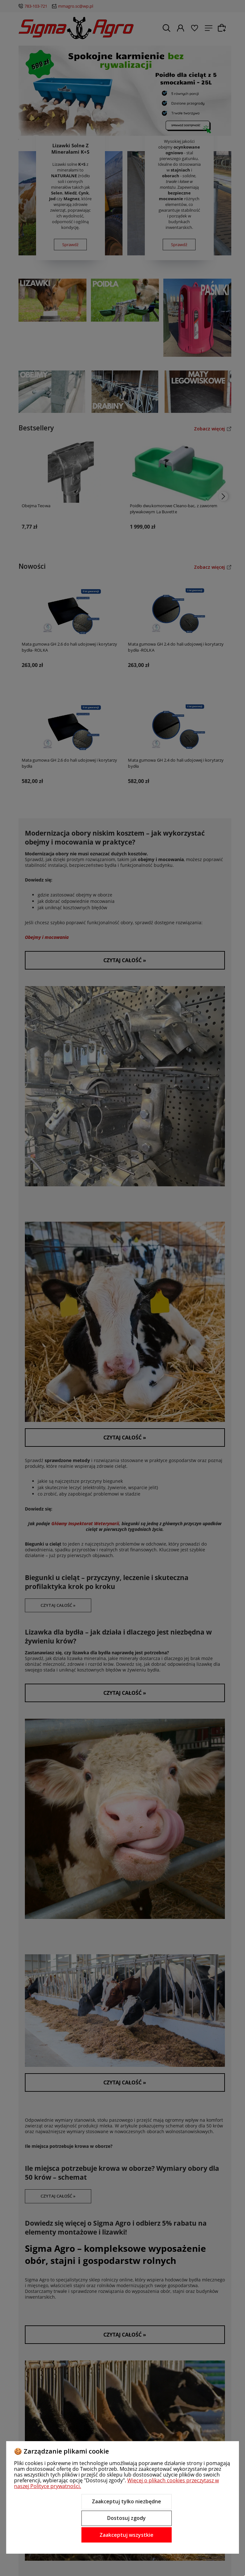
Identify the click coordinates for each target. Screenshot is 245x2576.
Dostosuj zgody (126, 2517)
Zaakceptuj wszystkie (126, 2534)
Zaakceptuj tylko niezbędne (126, 2501)
